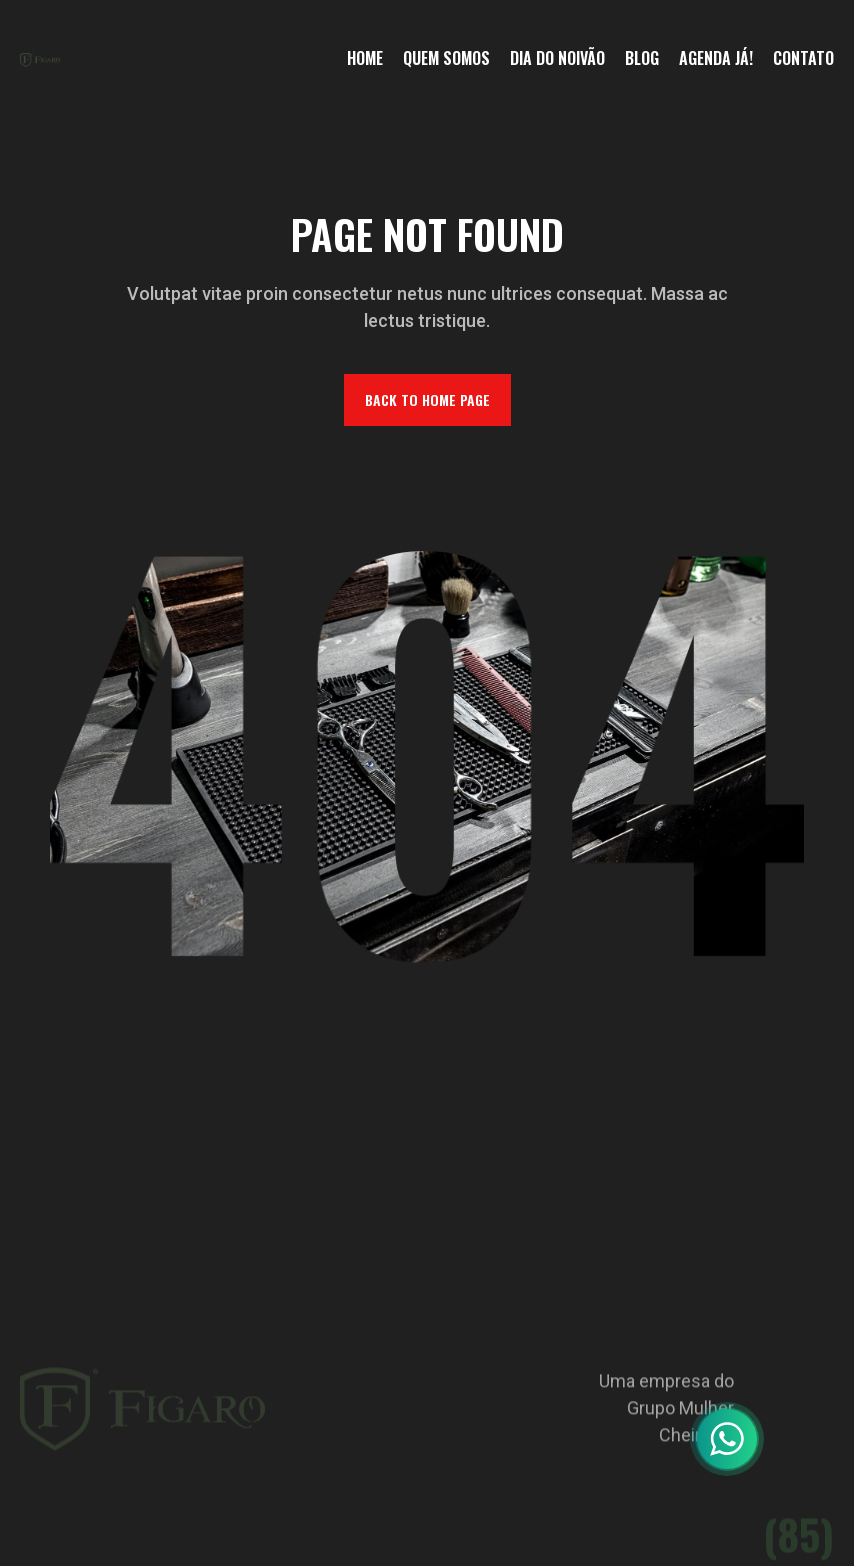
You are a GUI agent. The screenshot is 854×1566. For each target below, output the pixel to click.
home (365, 58)
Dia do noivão (557, 58)
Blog (642, 58)
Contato (803, 58)
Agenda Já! (716, 58)
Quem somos (446, 58)
